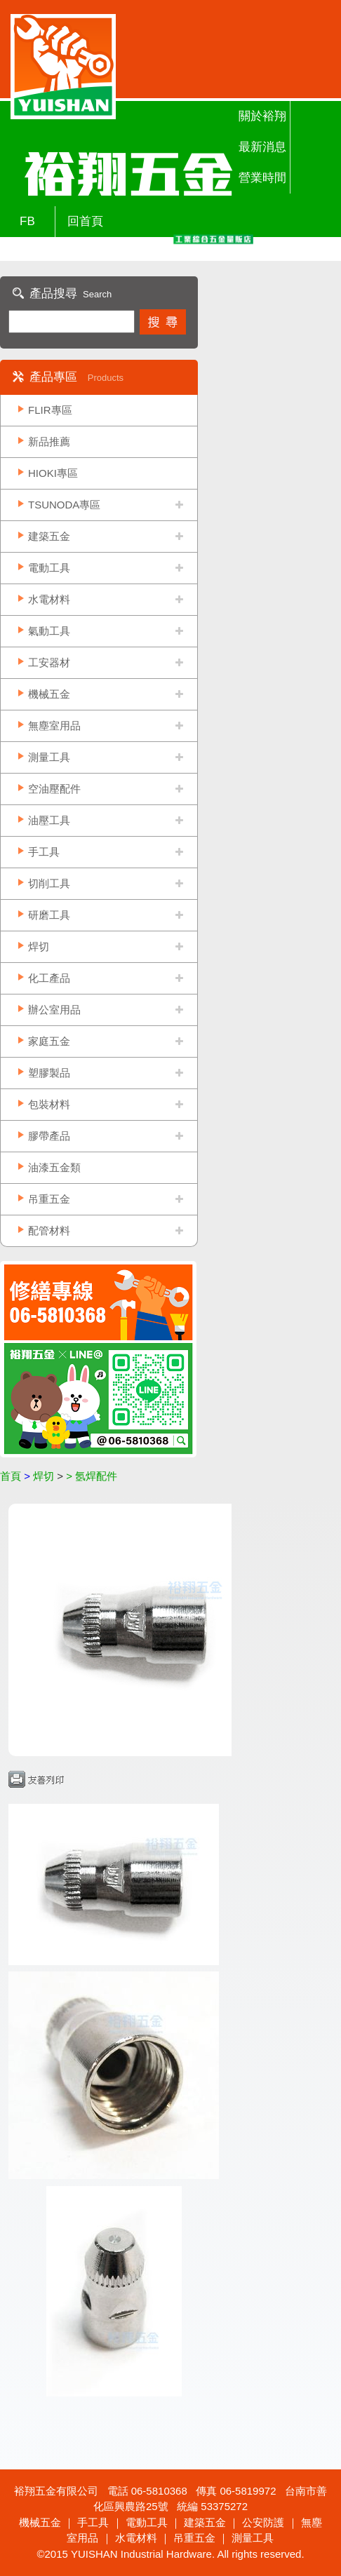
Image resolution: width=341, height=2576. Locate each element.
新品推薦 (49, 441)
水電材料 (49, 599)
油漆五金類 (54, 1167)
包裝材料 (49, 1104)
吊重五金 (49, 1199)
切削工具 (49, 883)
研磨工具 (49, 915)
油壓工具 (49, 820)
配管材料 (49, 1230)
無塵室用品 (54, 725)
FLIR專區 (50, 410)
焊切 (38, 946)
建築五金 (49, 536)
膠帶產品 (49, 1136)
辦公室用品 (54, 1010)
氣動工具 (49, 631)
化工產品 (49, 978)
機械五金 (49, 694)
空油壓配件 (54, 789)
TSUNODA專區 (64, 505)
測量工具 (49, 757)
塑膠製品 (49, 1073)
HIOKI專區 (53, 473)
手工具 (44, 852)
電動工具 (49, 568)
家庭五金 (49, 1041)
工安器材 (49, 662)
